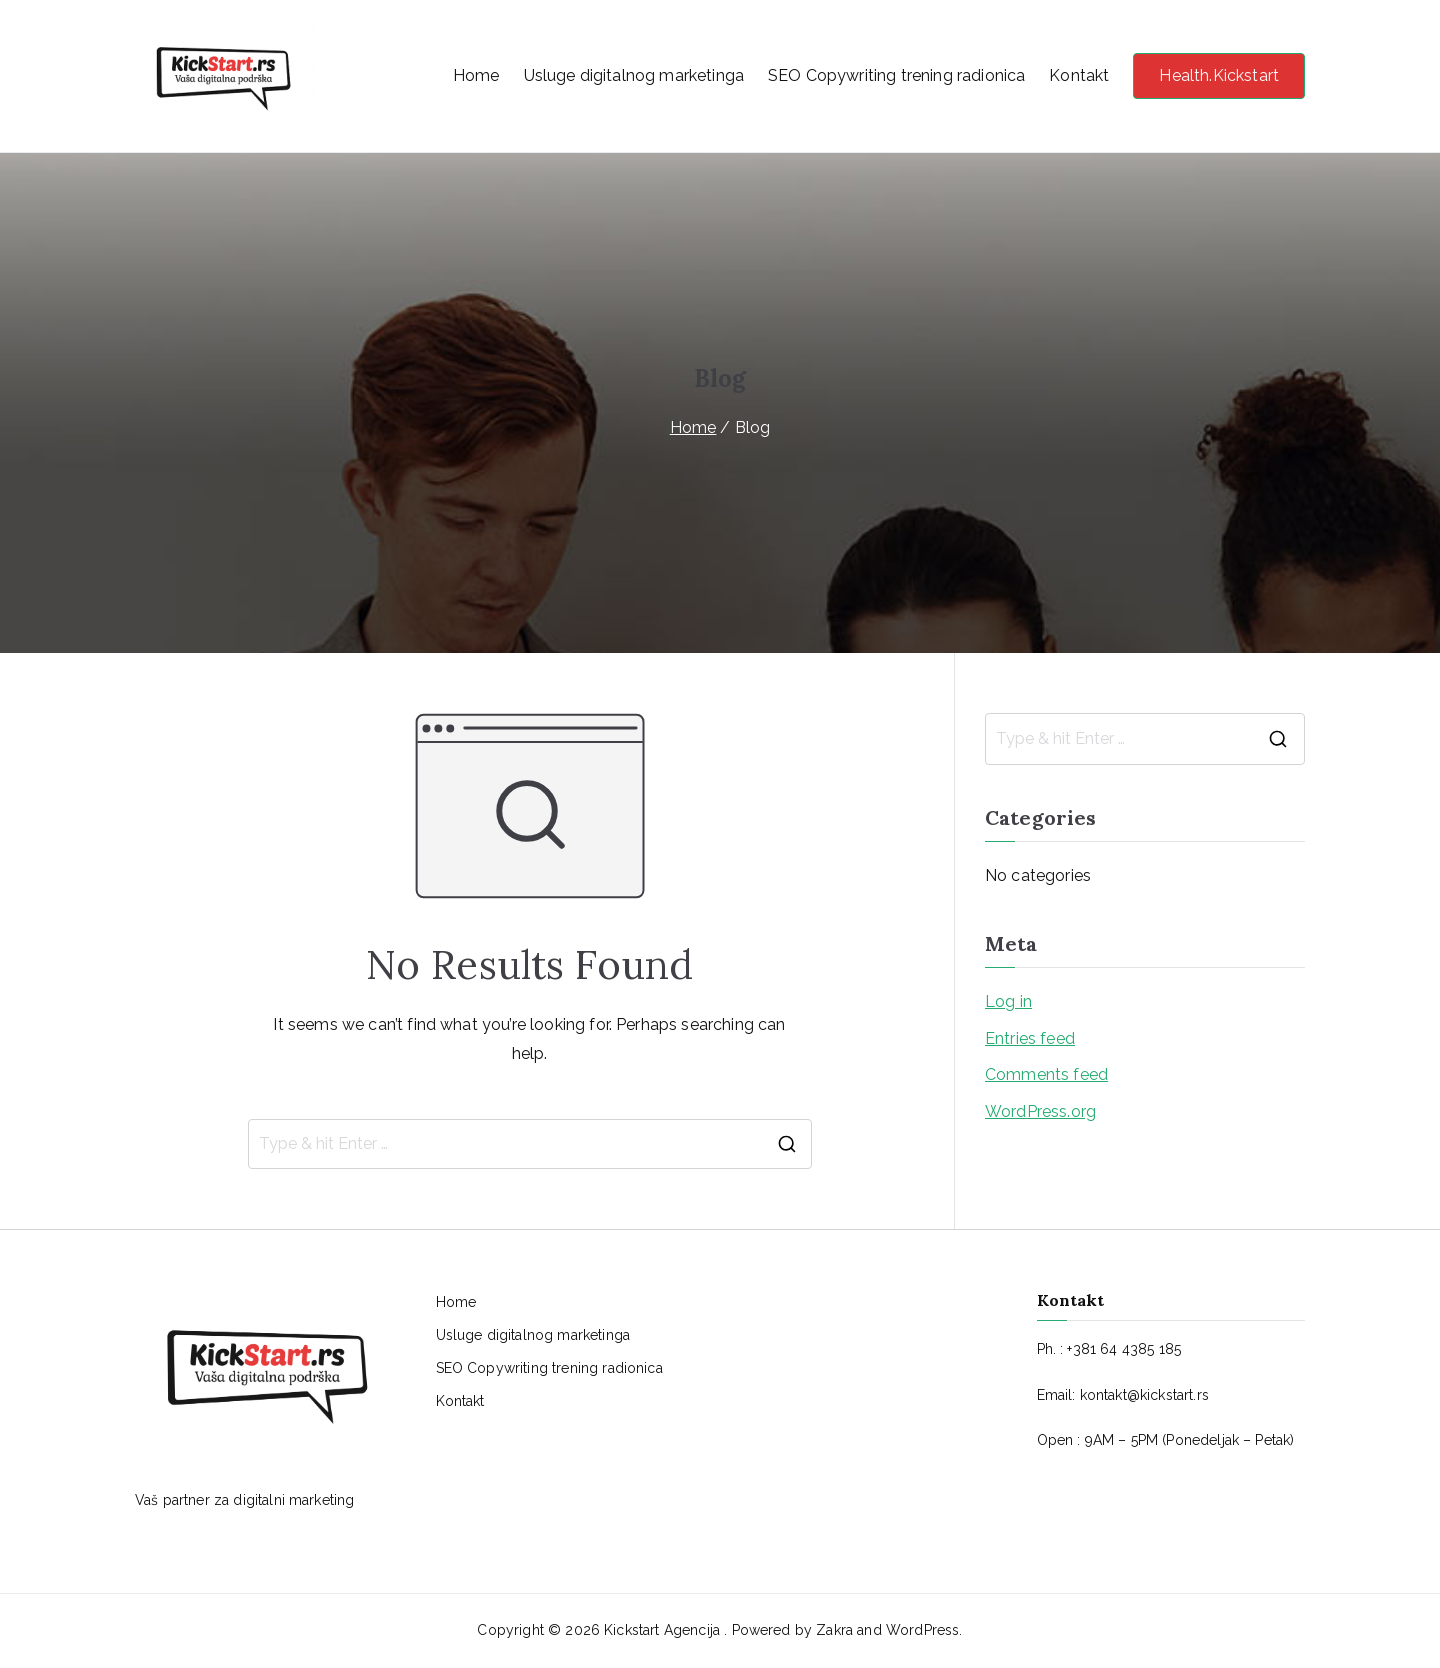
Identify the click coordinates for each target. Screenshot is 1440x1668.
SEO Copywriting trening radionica (896, 75)
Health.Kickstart (1219, 75)
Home (476, 75)
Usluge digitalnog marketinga (634, 75)
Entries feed (1030, 1038)
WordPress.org (1040, 1111)
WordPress (922, 1630)
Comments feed (1046, 1074)
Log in (1008, 1001)
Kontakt (1079, 75)
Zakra (834, 1630)
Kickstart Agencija (664, 1630)
